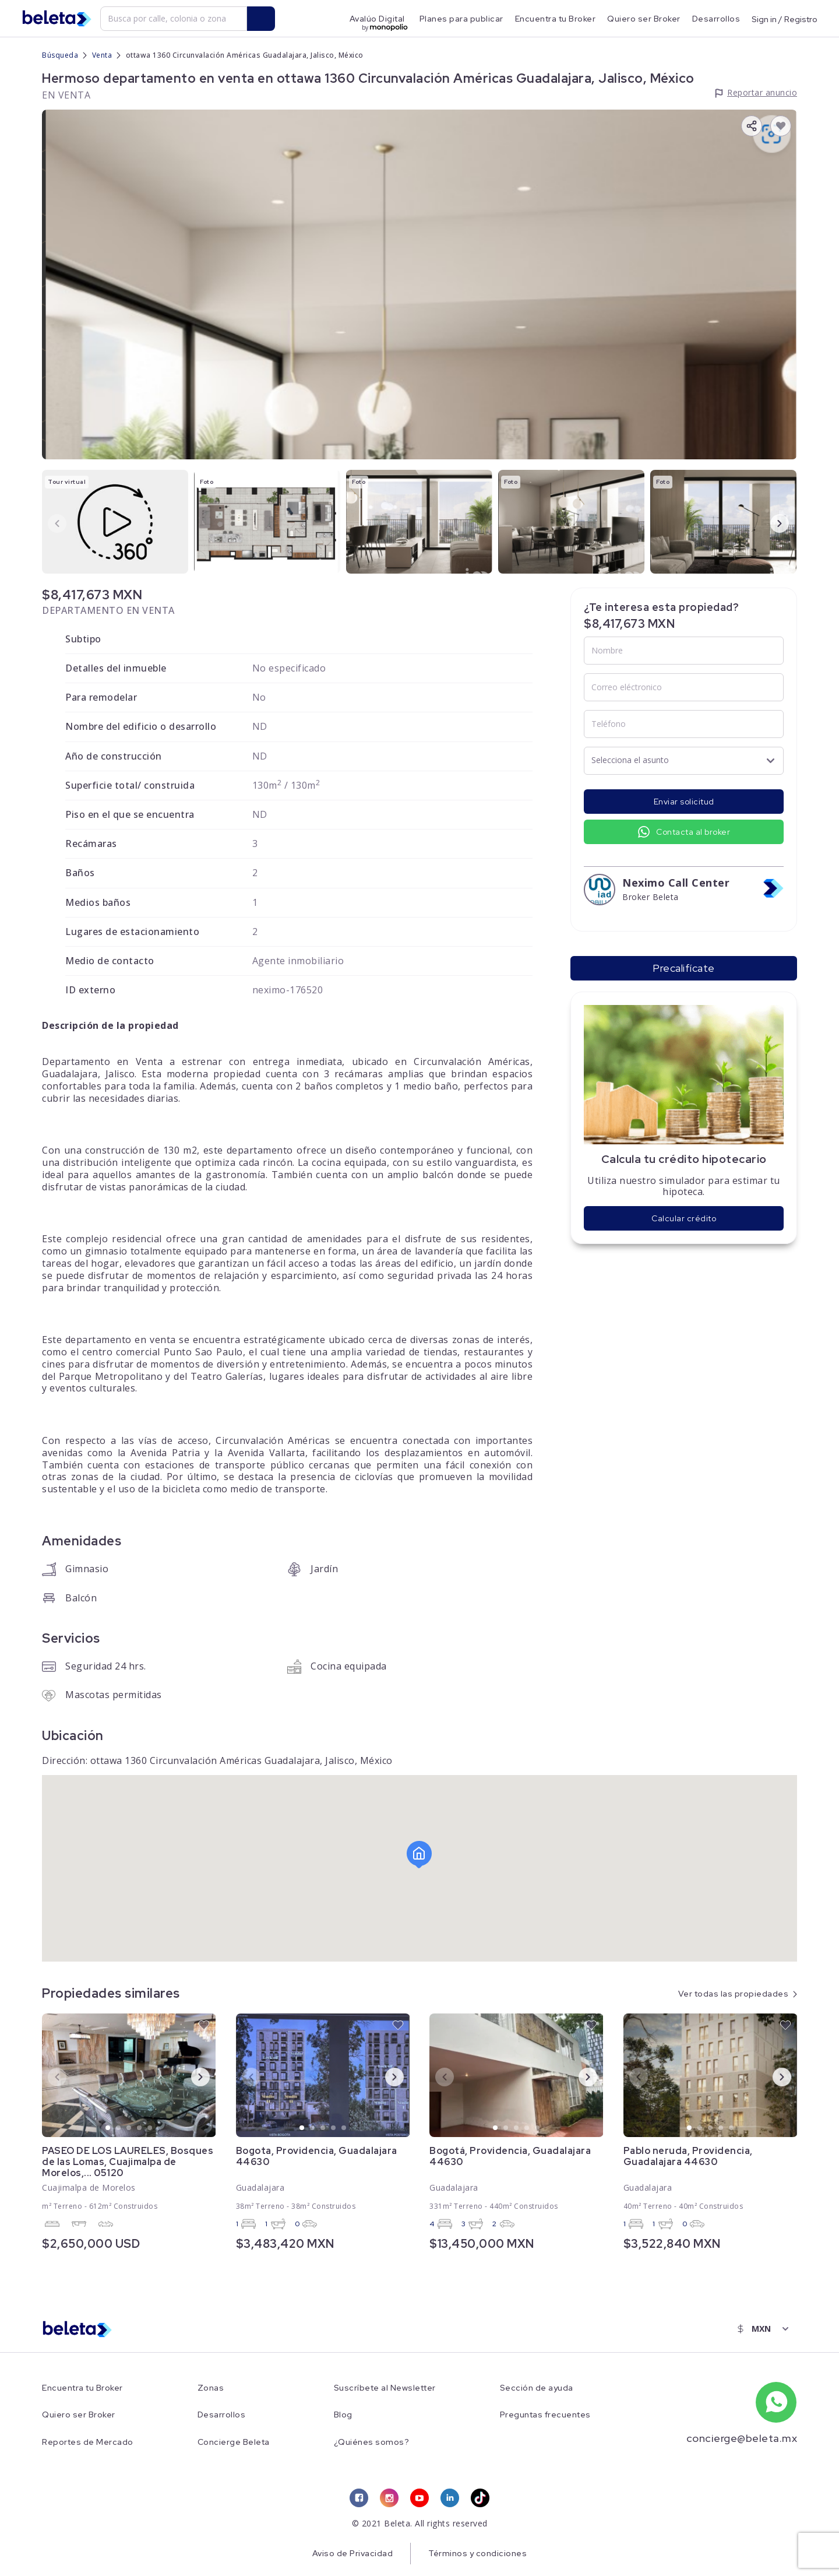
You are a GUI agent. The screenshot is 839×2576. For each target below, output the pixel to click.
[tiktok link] (480, 2498)
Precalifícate (684, 968)
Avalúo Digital (377, 18)
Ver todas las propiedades (733, 1993)
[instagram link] (389, 2498)
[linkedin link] (449, 2498)
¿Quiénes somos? (372, 2442)
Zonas (211, 2388)
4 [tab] (140, 2128)
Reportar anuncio (762, 92)
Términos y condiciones (477, 2553)
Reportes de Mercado (87, 2442)
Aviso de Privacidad (352, 2553)
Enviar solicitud (684, 801)
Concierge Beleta (234, 2442)
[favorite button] (780, 125)
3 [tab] (129, 2128)
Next (770, 523)
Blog (343, 2415)
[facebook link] (359, 2498)
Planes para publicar (461, 18)
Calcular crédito (683, 1218)
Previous (48, 523)
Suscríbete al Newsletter (385, 2388)
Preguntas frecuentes (545, 2415)
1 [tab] (108, 2128)
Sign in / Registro (784, 18)
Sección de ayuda (536, 2388)
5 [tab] (150, 2128)
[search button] (261, 18)
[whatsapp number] (776, 2402)
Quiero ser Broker (644, 18)
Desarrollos (716, 18)
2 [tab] (119, 2128)
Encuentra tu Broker (555, 18)
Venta (102, 55)
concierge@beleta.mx (742, 2438)
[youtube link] (419, 2498)
